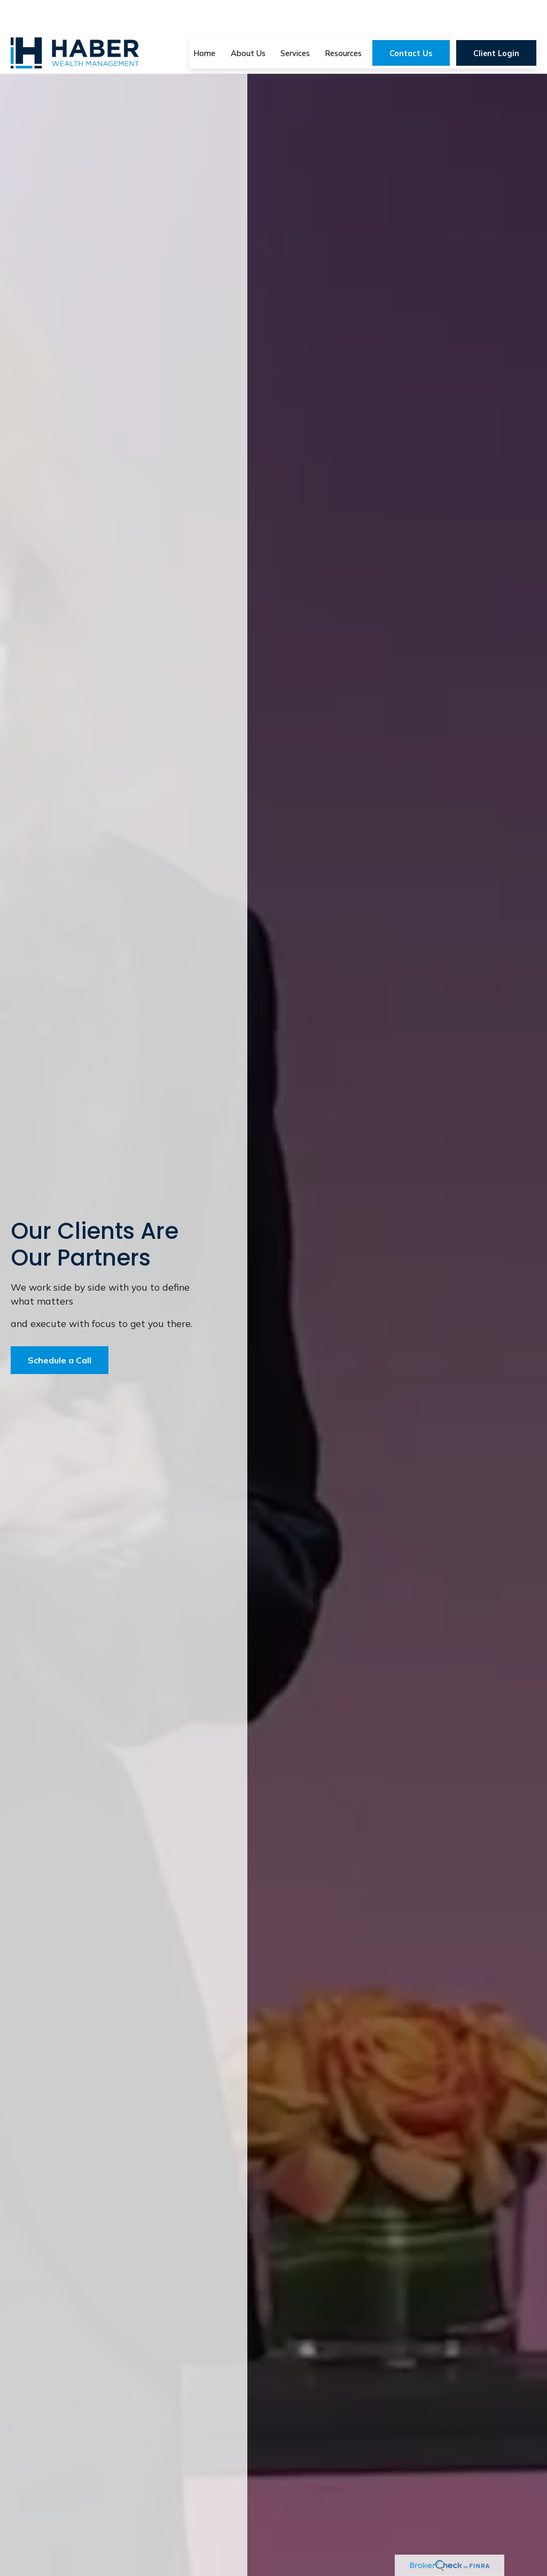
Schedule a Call (59, 1360)
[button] (204, 20)
